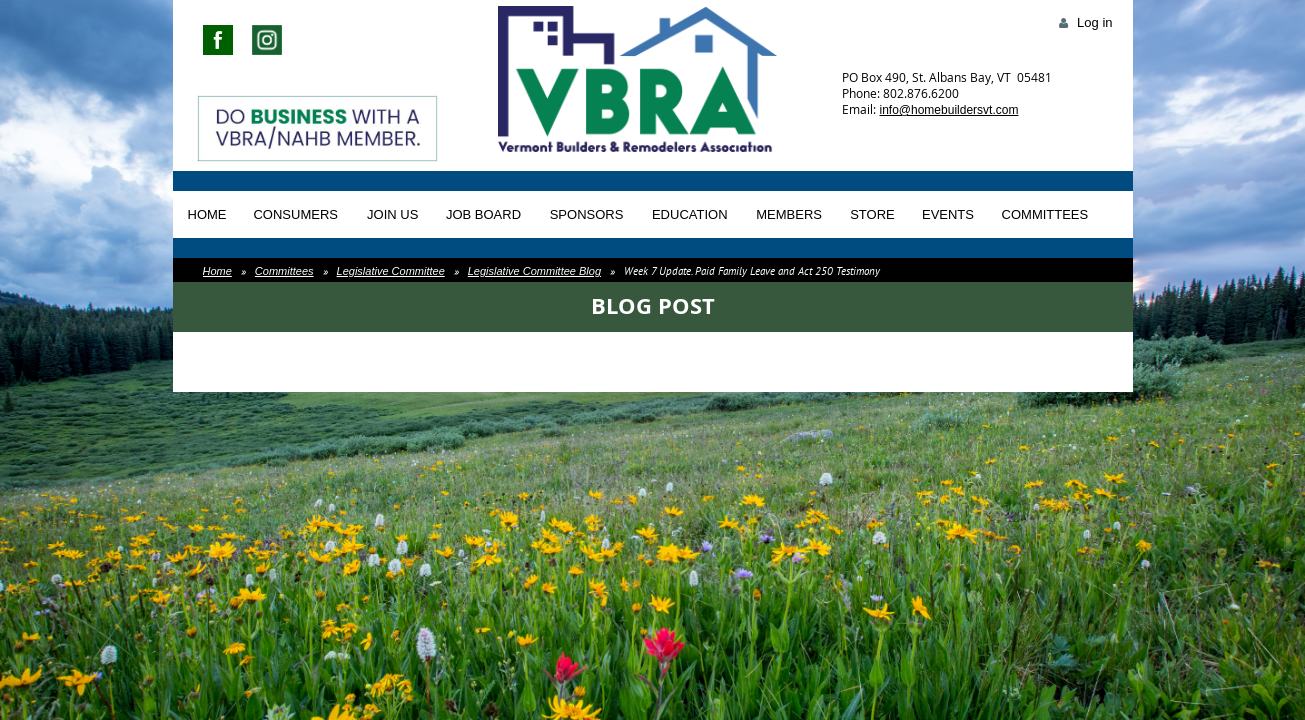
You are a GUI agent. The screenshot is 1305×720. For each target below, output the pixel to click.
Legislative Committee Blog (534, 271)
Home (217, 271)
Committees (284, 271)
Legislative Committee (391, 271)
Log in (1094, 22)
